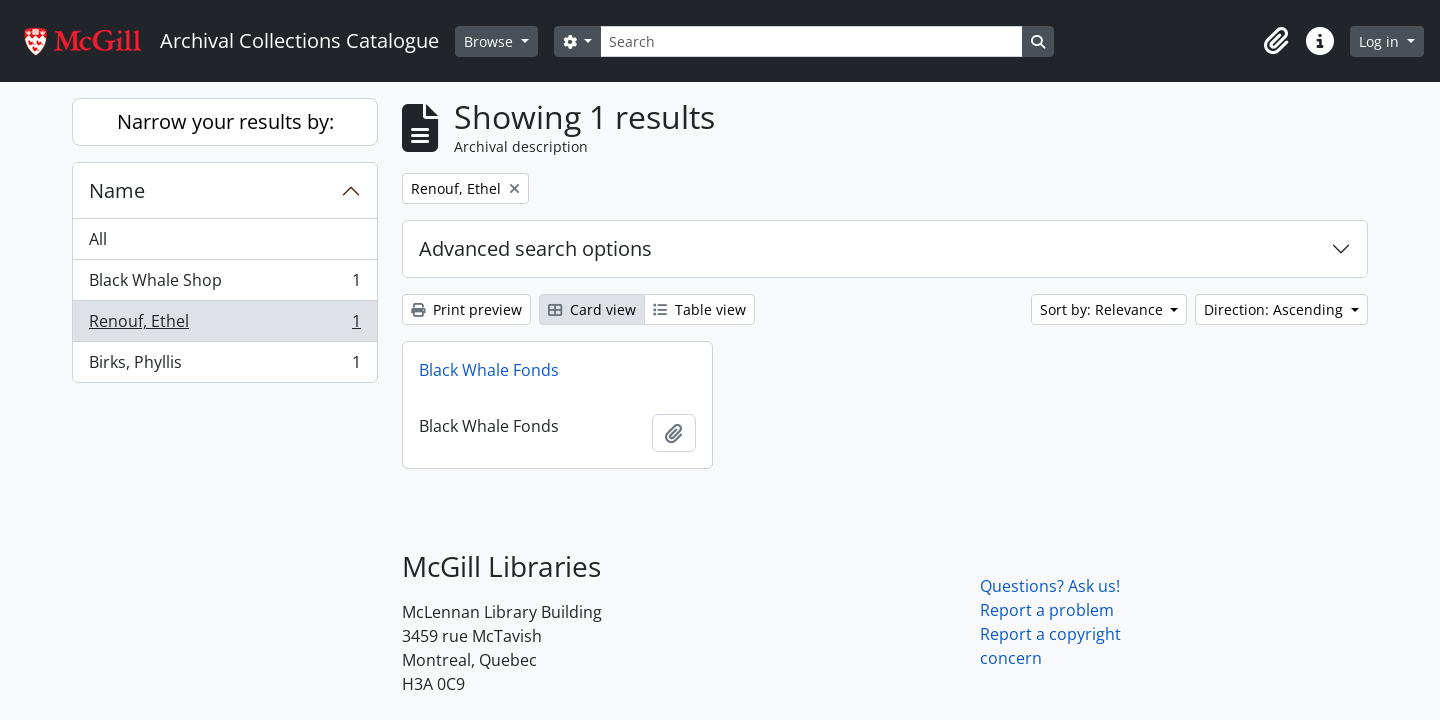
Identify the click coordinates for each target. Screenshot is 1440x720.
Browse (490, 41)
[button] (1276, 41)
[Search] (811, 41)
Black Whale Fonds (489, 370)
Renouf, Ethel (224, 325)
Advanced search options (535, 248)
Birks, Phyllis (224, 366)
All (98, 239)
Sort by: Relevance (1103, 309)
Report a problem (1047, 610)
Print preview (466, 309)
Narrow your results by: (225, 121)
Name (117, 190)
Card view (592, 309)
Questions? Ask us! (1050, 586)
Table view (699, 309)
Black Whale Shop (224, 284)
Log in (1381, 41)
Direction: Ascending (1275, 309)
